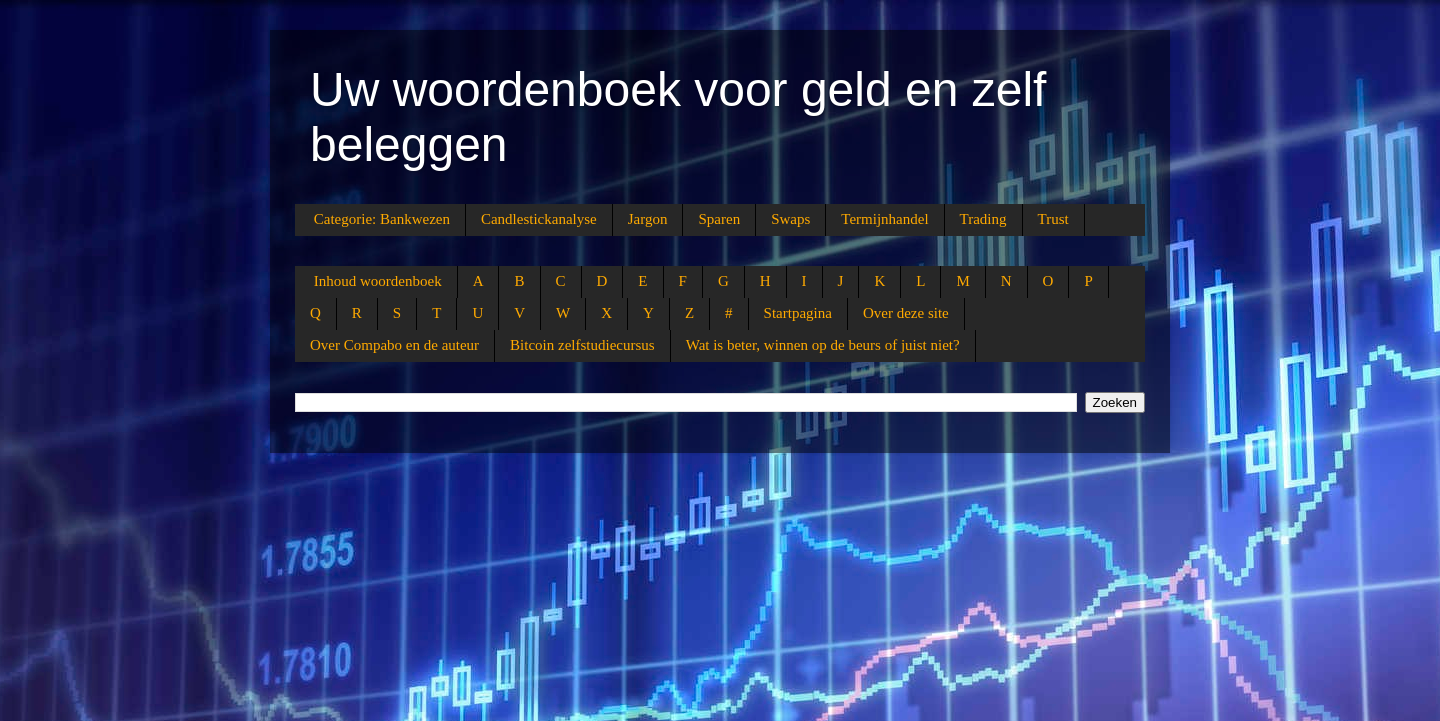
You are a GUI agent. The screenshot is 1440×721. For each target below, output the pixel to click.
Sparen (719, 219)
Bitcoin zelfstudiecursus (582, 345)
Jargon (648, 219)
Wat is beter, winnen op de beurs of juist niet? (823, 345)
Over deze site (906, 313)
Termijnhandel (884, 219)
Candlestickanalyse (539, 219)
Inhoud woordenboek (378, 281)
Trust (1053, 219)
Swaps (790, 219)
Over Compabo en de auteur (394, 345)
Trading (983, 219)
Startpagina (798, 313)
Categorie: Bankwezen (382, 219)
